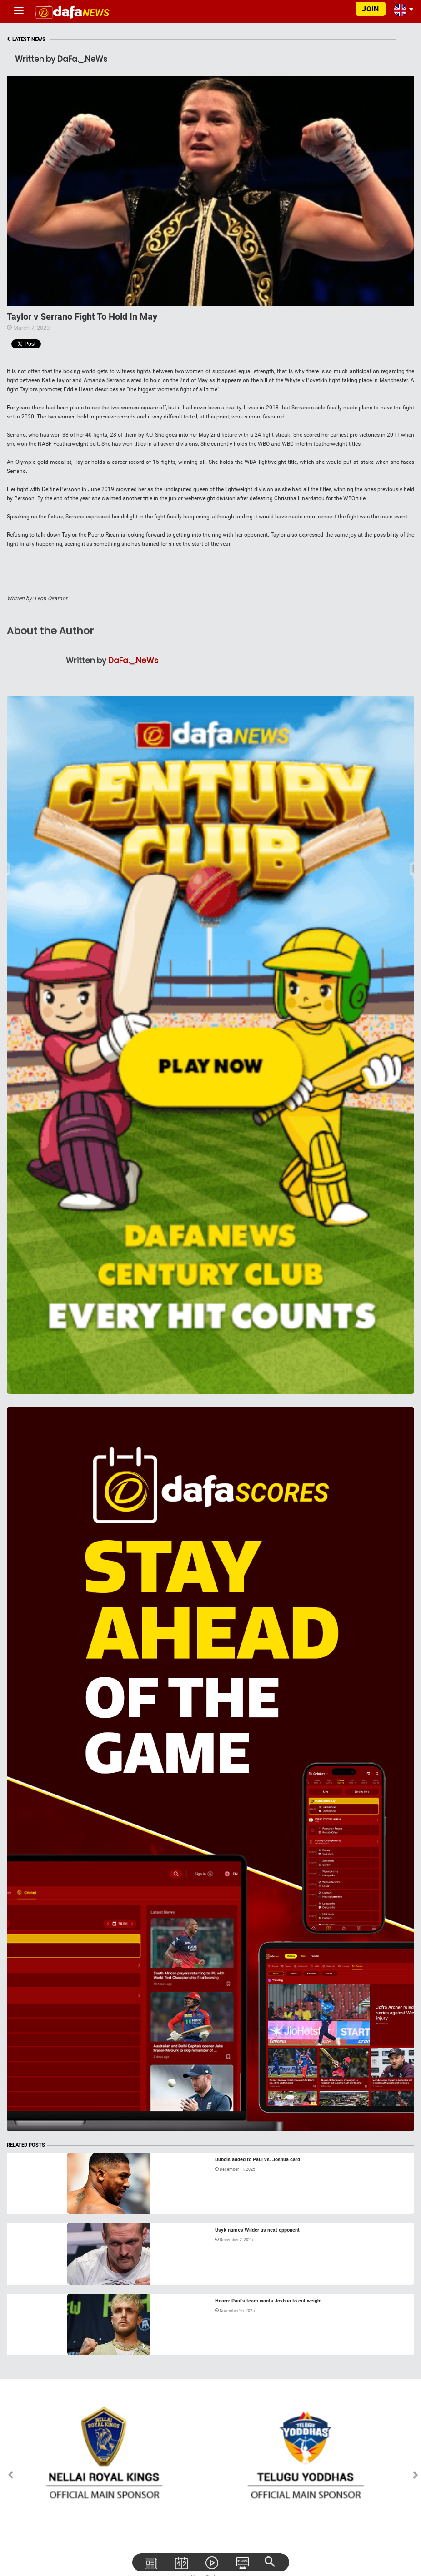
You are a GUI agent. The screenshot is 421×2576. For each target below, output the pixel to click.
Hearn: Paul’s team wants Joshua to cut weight (268, 2301)
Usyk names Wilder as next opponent (257, 2230)
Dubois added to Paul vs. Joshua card (257, 2160)
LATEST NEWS (26, 39)
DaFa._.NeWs (133, 660)
